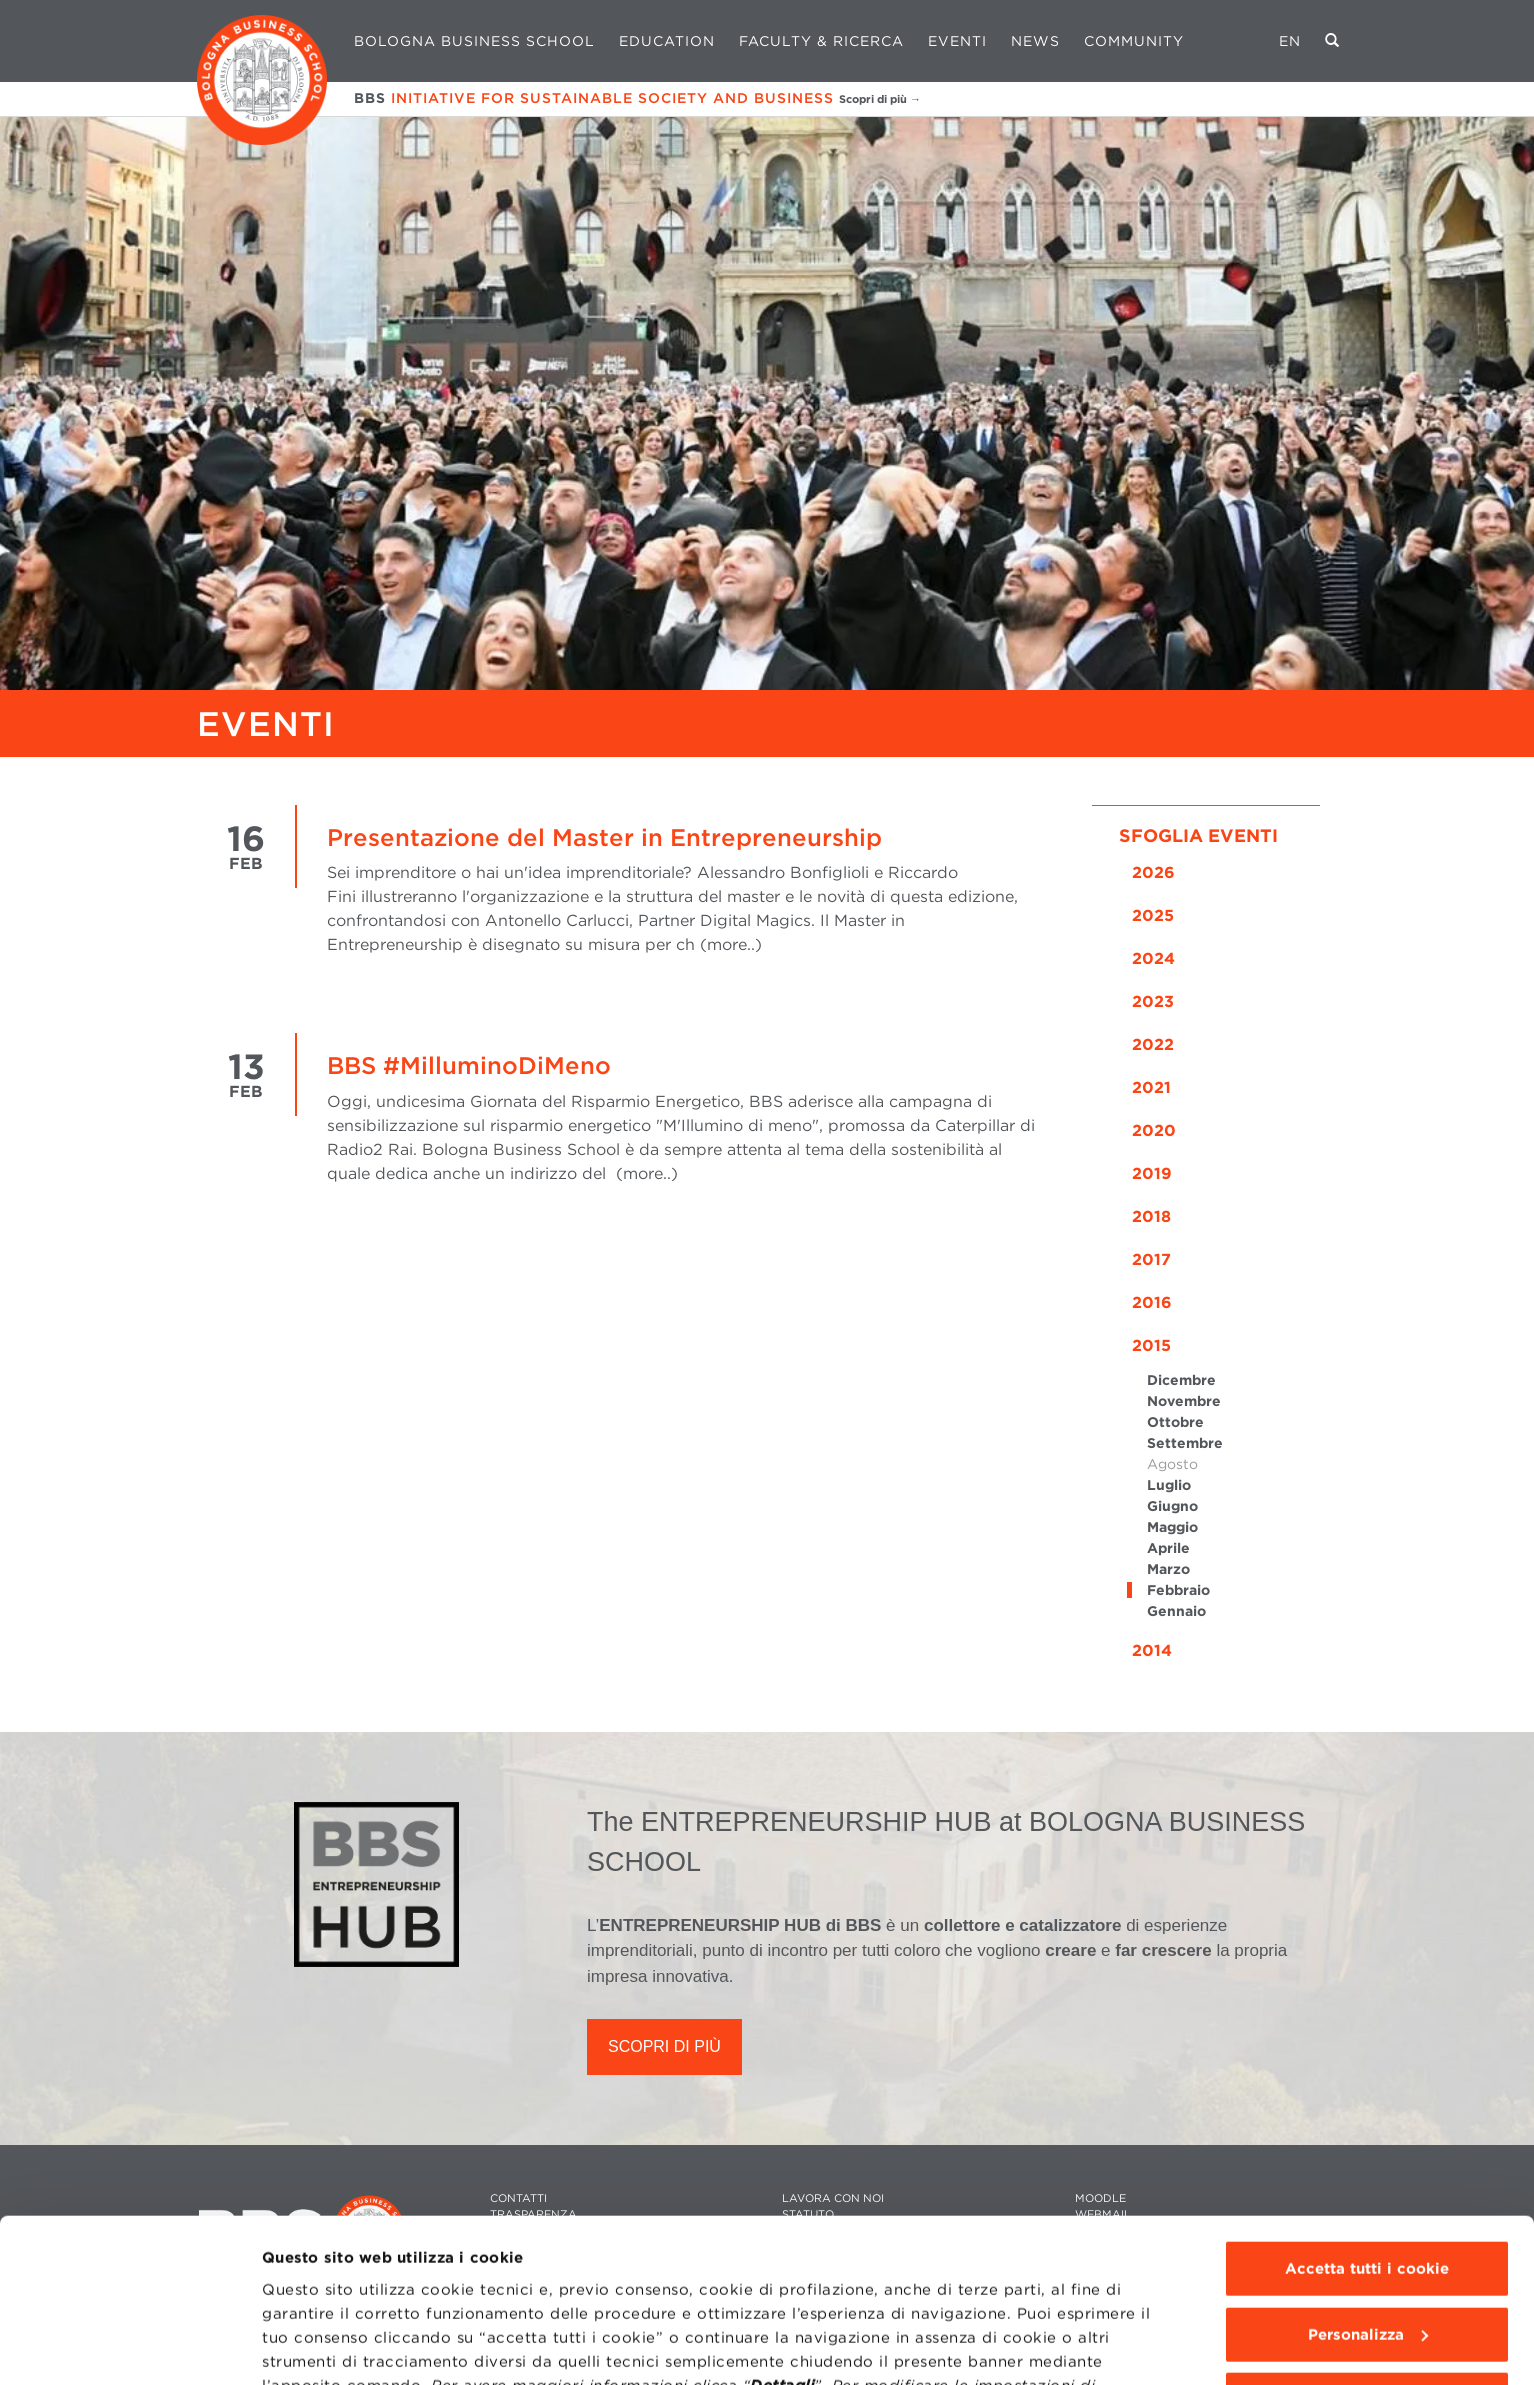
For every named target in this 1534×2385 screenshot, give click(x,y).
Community (1134, 41)
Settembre (1185, 1443)
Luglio (1169, 1485)
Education (667, 41)
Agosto (1172, 1464)
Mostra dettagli (321, 2346)
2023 (1153, 1001)
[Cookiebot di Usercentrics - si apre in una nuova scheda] (129, 2346)
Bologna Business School (474, 41)
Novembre (1184, 1401)
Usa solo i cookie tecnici (1367, 2282)
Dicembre (1181, 1380)
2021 (1151, 1087)
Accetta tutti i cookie (1367, 2151)
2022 (1153, 1044)
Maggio (1172, 1527)
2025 (1153, 915)
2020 (1154, 1130)
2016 (1152, 1302)
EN (1290, 41)
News (1035, 41)
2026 (1153, 872)
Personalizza (1368, 2216)
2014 (1152, 1650)
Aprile (1168, 1548)
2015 (1151, 1345)
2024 (1153, 958)
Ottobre (1175, 1422)
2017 (1151, 1259)
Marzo (1168, 1569)
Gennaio (1176, 1611)
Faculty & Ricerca (821, 41)
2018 (1151, 1216)
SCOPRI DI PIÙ (664, 2046)
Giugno (1172, 1506)
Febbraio (1178, 1590)
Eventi (957, 41)
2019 (1152, 1173)
